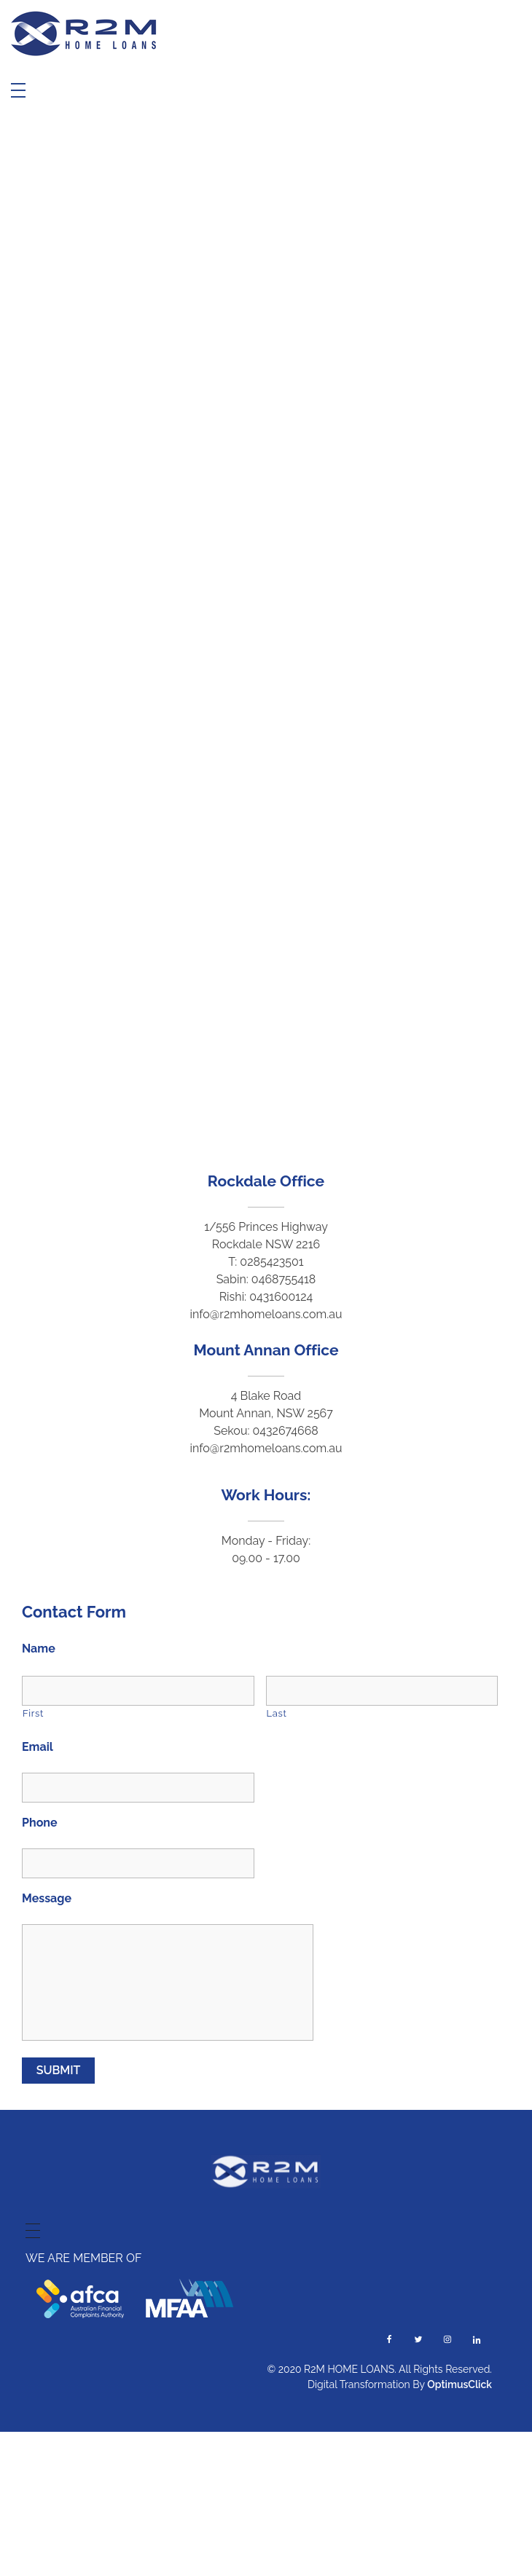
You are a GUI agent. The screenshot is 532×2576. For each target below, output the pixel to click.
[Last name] (382, 1691)
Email (37, 1747)
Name (38, 1648)
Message (46, 1898)
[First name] (138, 1691)
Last (277, 1713)
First (33, 1713)
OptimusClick (459, 2384)
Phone (40, 1822)
